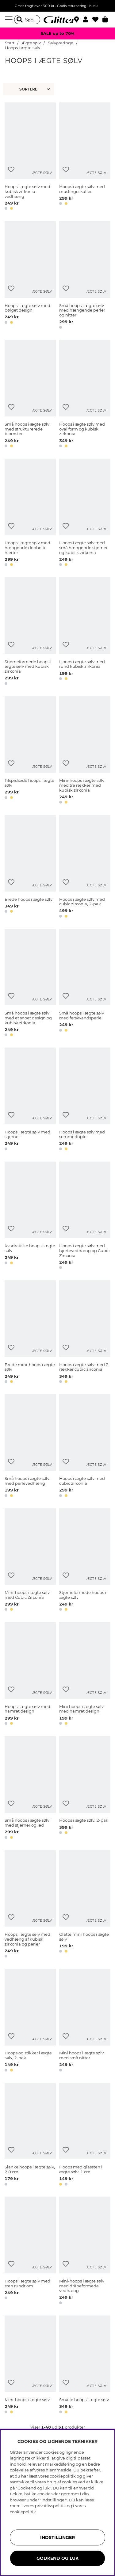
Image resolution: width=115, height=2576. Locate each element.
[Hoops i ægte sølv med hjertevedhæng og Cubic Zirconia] (84, 1216)
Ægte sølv (31, 43)
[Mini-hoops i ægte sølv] (30, 2365)
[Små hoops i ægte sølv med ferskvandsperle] (84, 984)
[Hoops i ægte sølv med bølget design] (30, 276)
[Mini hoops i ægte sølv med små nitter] (84, 2021)
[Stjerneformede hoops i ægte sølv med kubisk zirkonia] (30, 632)
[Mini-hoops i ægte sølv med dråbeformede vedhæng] (84, 2251)
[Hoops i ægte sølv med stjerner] (30, 1100)
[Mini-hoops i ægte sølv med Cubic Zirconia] (30, 1560)
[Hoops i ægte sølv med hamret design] (30, 1674)
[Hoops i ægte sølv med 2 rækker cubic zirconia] (84, 1332)
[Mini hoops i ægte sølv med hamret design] (84, 1674)
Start (9, 43)
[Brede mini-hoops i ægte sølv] (30, 1332)
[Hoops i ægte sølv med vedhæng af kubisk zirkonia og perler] (30, 1905)
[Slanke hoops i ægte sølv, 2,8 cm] (30, 2135)
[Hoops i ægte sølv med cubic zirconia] (84, 1446)
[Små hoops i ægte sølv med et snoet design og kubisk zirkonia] (30, 984)
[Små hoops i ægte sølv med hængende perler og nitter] (84, 276)
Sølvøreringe (61, 43)
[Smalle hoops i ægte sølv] (84, 2365)
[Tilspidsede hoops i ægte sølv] (30, 751)
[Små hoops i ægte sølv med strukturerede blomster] (30, 394)
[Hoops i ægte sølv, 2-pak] (84, 1788)
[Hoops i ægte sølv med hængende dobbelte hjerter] (30, 513)
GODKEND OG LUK (57, 2558)
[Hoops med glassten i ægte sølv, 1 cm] (84, 2135)
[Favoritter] (97, 20)
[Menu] (9, 19)
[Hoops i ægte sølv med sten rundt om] (30, 2251)
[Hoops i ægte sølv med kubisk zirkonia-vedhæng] (30, 157)
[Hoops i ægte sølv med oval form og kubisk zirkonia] (84, 394)
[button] (87, 20)
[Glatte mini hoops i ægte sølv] (84, 1905)
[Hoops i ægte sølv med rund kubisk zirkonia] (84, 632)
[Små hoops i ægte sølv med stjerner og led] (30, 1788)
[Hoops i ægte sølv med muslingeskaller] (84, 157)
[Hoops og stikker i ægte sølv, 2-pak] (30, 2021)
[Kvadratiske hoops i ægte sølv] (30, 1216)
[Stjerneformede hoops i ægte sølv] (84, 1560)
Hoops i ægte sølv (22, 48)
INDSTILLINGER (57, 2537)
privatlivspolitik (50, 2505)
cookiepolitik (23, 2511)
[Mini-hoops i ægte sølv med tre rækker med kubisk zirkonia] (84, 751)
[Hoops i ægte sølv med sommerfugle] (84, 1100)
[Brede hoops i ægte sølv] (30, 867)
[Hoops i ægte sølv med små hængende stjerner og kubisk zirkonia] (84, 513)
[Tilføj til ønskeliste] (11, 169)
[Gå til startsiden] (58, 19)
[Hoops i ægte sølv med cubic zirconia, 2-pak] (84, 867)
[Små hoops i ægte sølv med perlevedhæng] (30, 1446)
